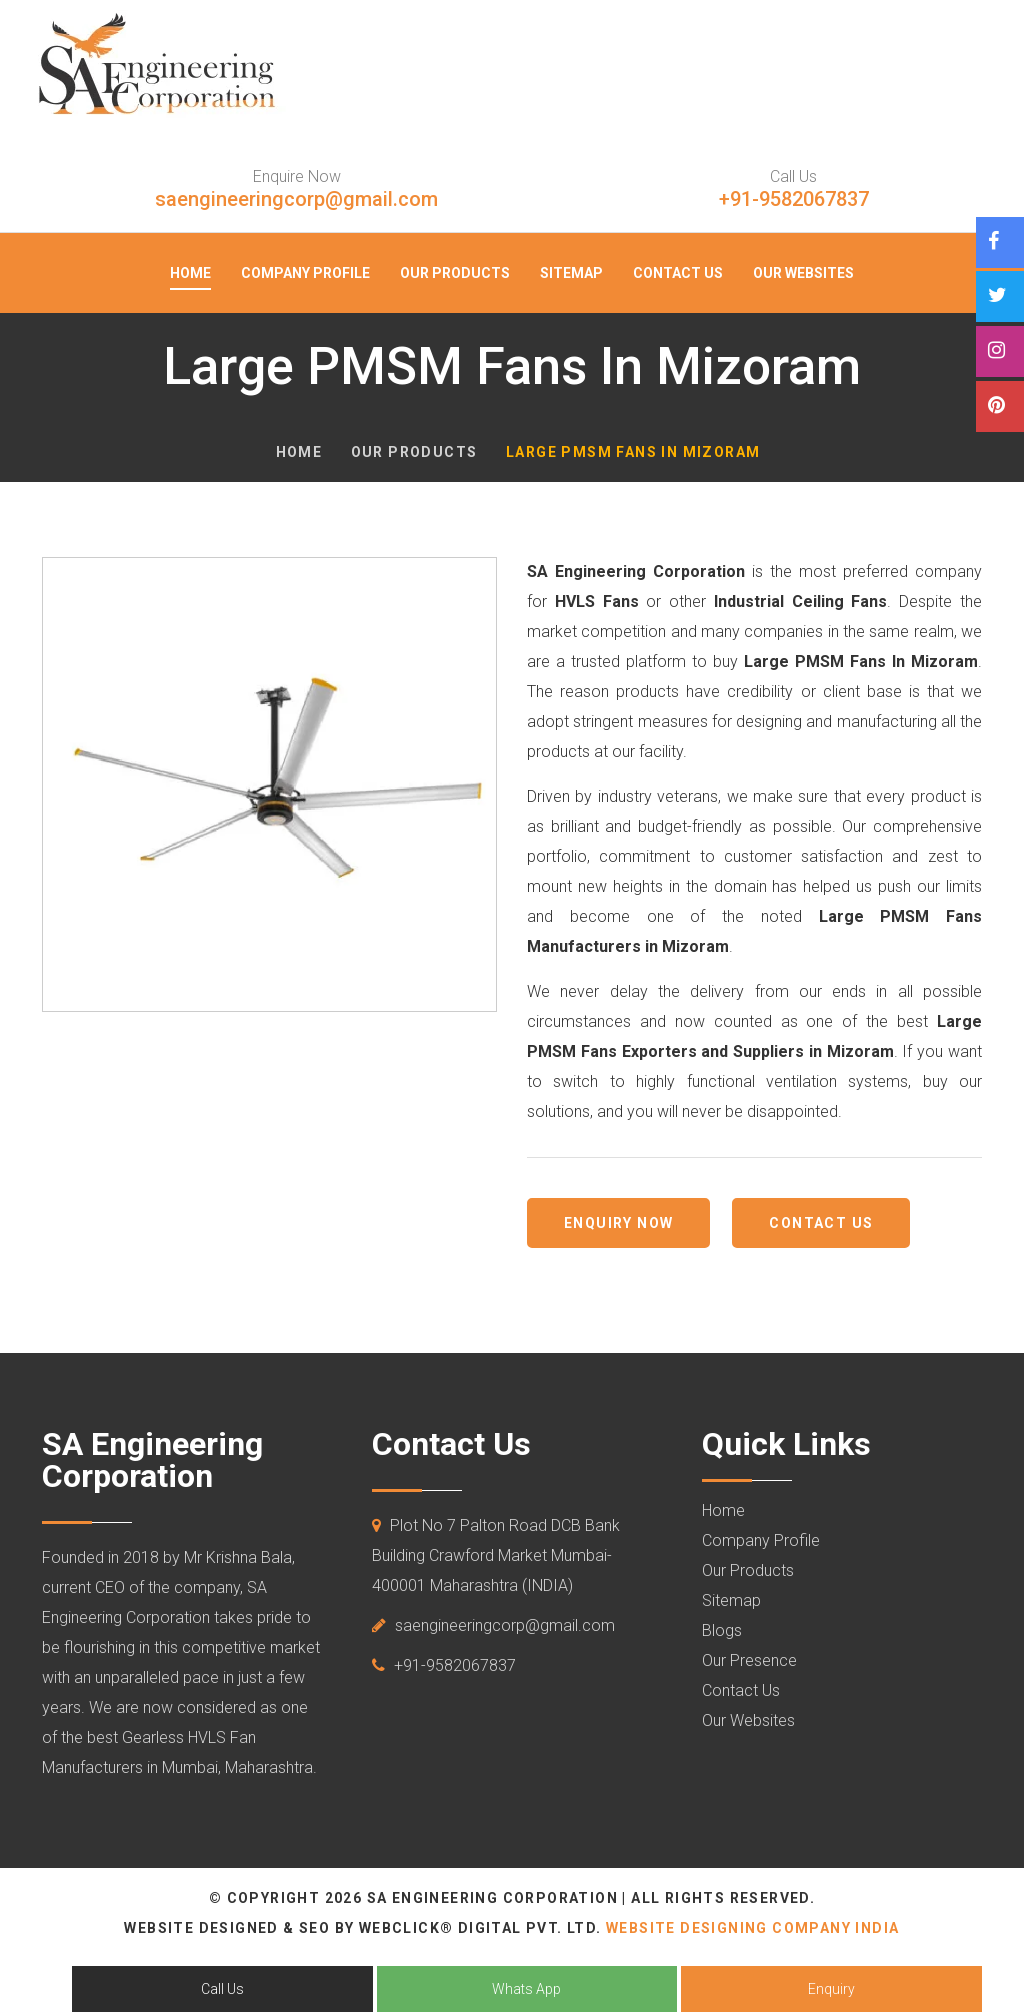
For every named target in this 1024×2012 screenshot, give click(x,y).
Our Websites (803, 273)
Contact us (821, 1223)
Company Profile (305, 273)
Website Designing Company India (752, 1928)
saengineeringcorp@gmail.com (296, 199)
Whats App (526, 1989)
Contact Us (678, 273)
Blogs (722, 1630)
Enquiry (831, 1989)
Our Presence (749, 1660)
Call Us (222, 1989)
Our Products (455, 273)
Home (190, 273)
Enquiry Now (618, 1223)
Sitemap (571, 273)
